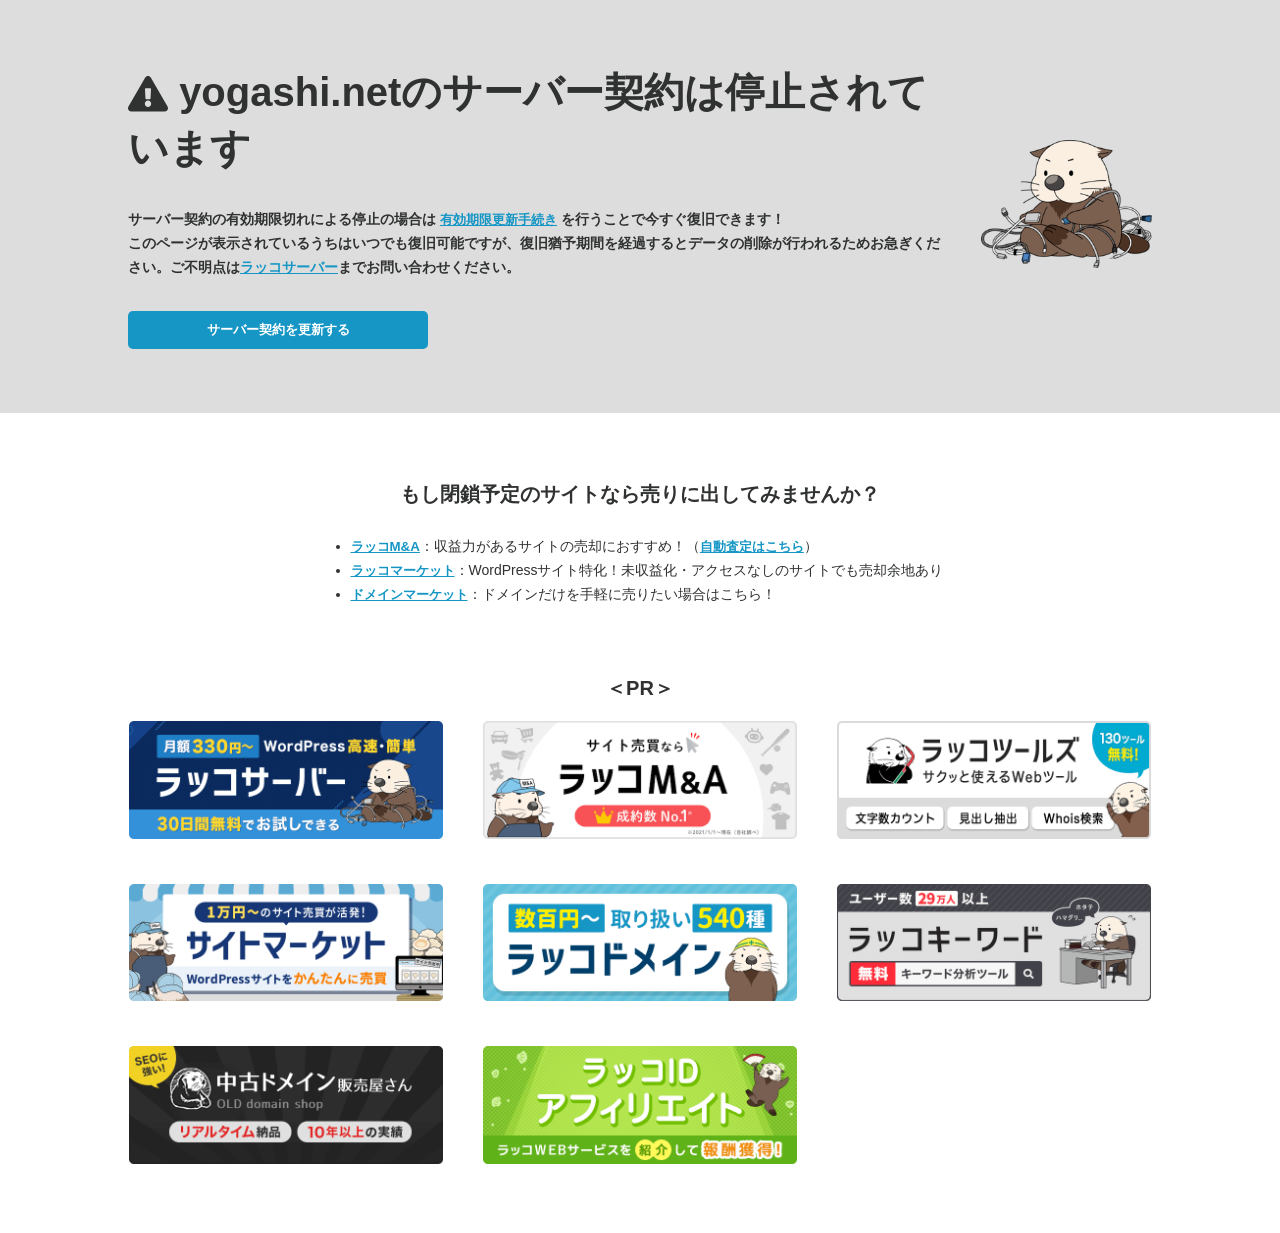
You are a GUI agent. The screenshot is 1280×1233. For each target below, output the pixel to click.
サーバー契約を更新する (278, 329)
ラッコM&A (385, 546)
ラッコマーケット (403, 570)
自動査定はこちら (752, 546)
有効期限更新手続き (498, 219)
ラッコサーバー (289, 267)
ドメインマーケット (409, 594)
